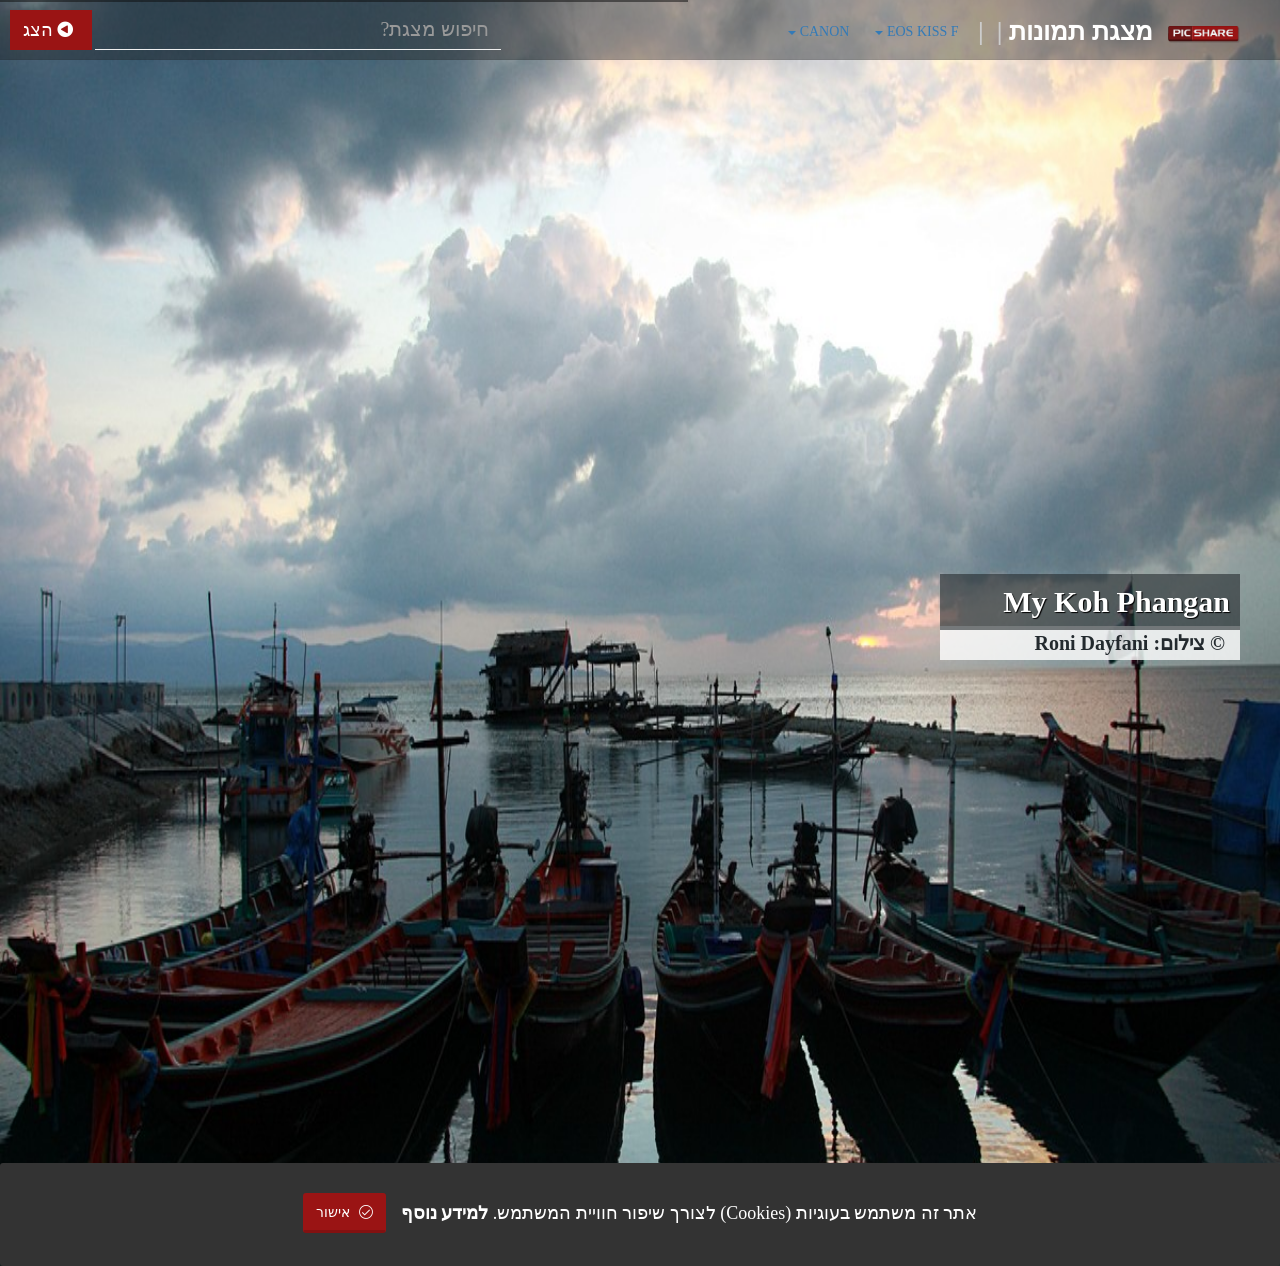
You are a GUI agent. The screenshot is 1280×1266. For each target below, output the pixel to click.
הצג (51, 30)
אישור (345, 1212)
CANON (818, 31)
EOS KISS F (916, 31)
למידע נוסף (445, 1213)
